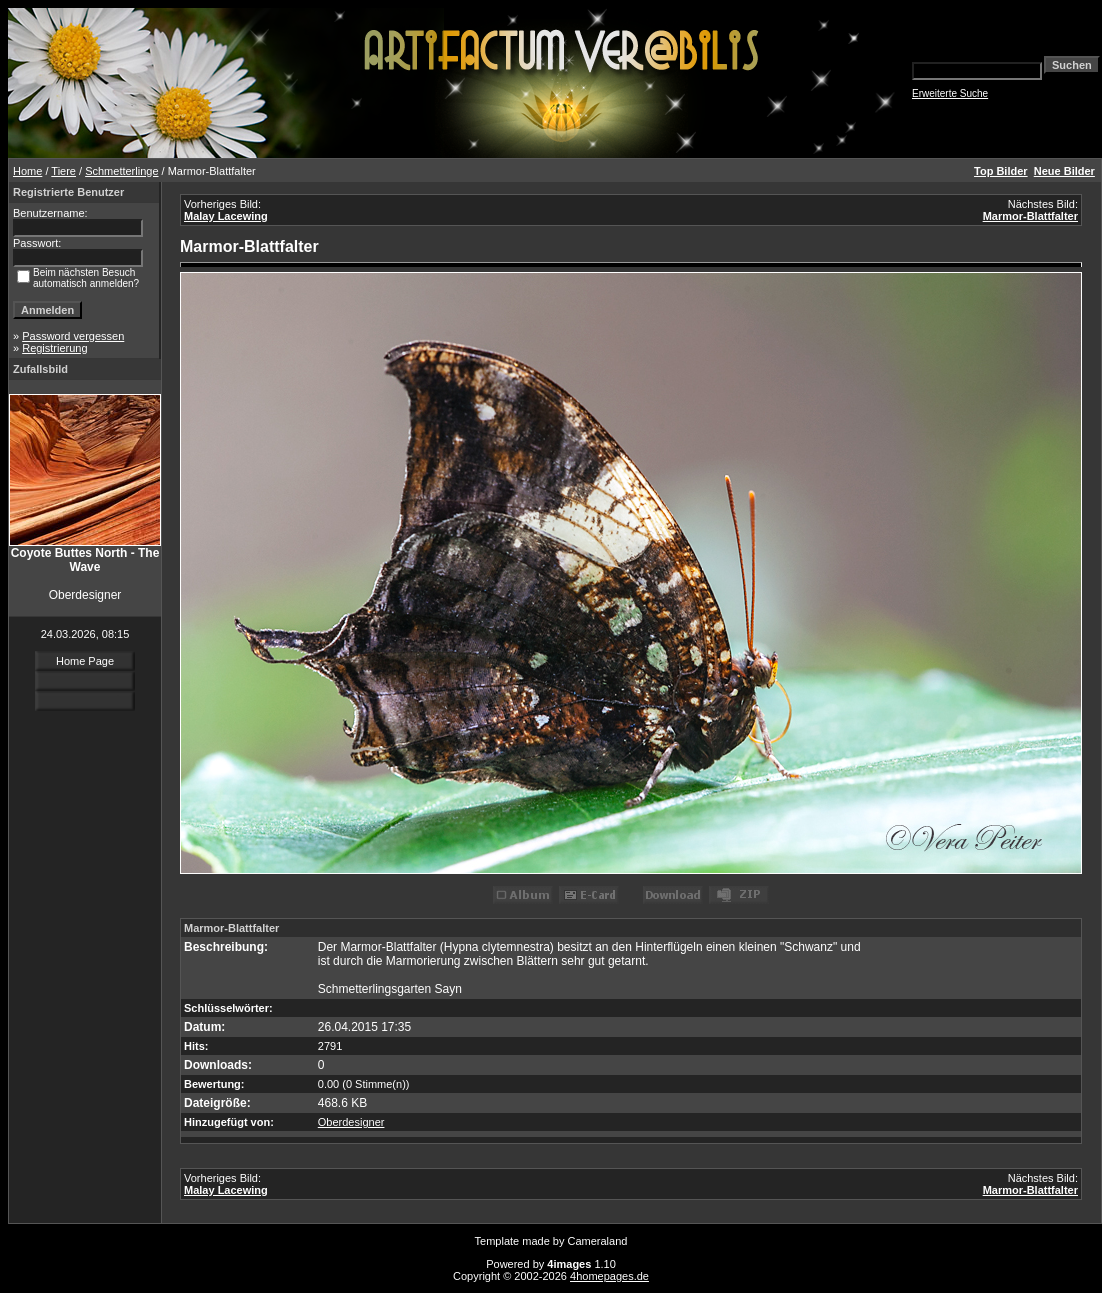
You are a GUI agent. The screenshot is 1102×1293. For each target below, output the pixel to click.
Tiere (63, 171)
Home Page (85, 661)
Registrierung (54, 348)
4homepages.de (609, 1276)
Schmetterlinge (121, 171)
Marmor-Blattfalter (1030, 216)
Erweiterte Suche (950, 93)
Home (27, 171)
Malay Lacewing (226, 216)
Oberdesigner (351, 1122)
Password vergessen (73, 336)
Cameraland (598, 1241)
